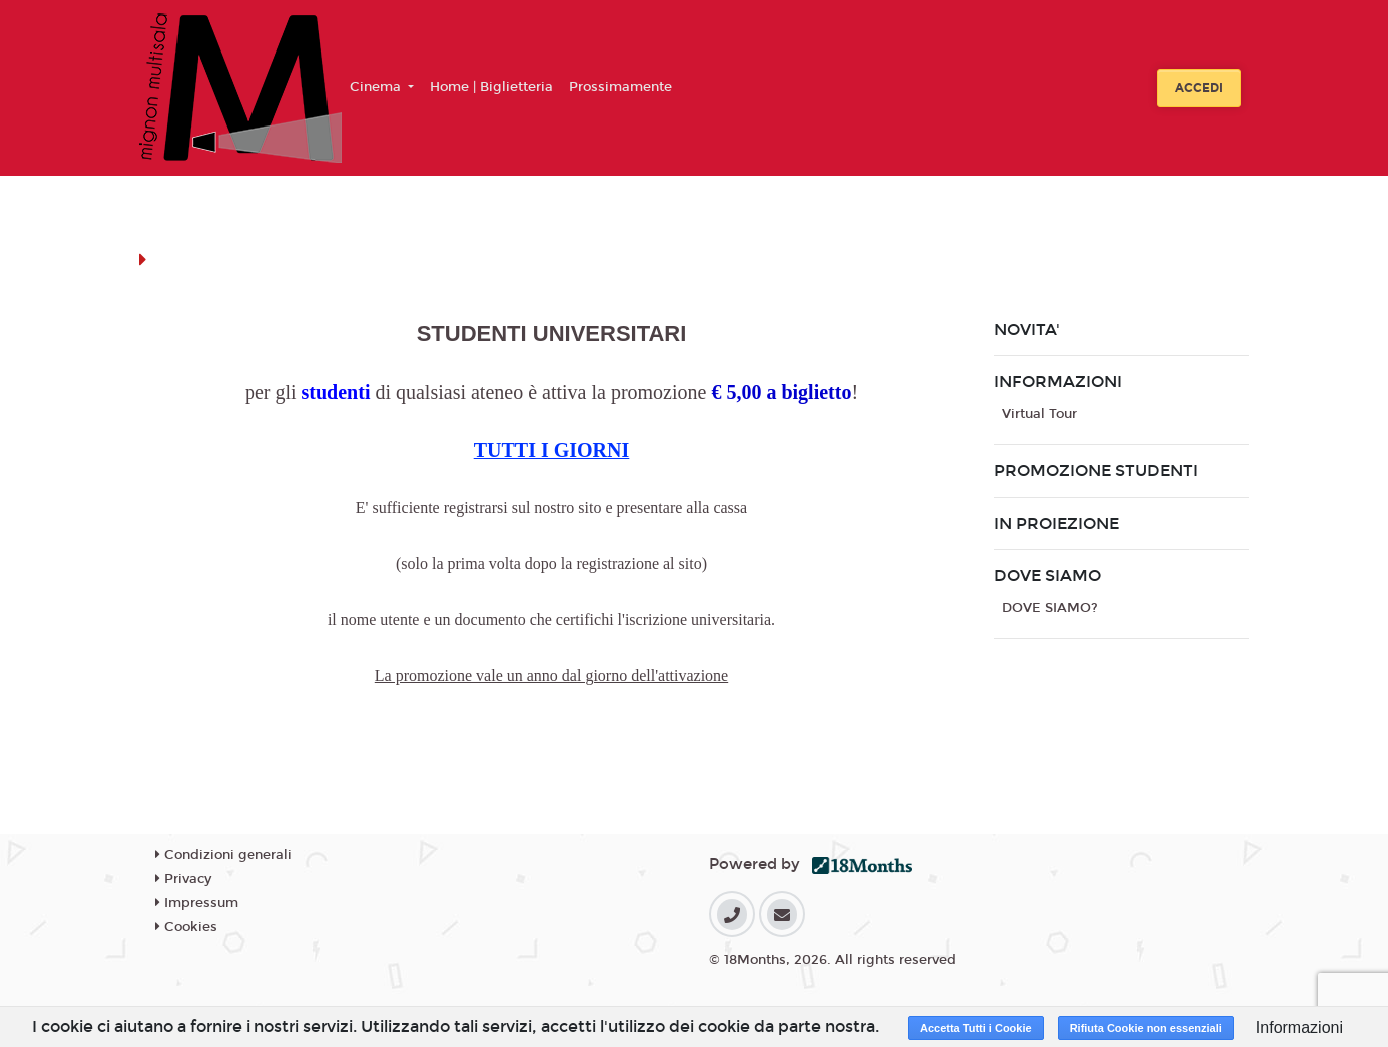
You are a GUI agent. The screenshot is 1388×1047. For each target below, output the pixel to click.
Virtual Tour (1039, 414)
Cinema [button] (377, 87)
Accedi (1199, 88)
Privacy (183, 879)
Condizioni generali (223, 855)
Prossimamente (620, 87)
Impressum (196, 903)
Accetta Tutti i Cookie (976, 1028)
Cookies (186, 927)
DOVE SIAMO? (1050, 608)
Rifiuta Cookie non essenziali (1146, 1028)
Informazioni (1299, 1027)
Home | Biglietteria (491, 87)
